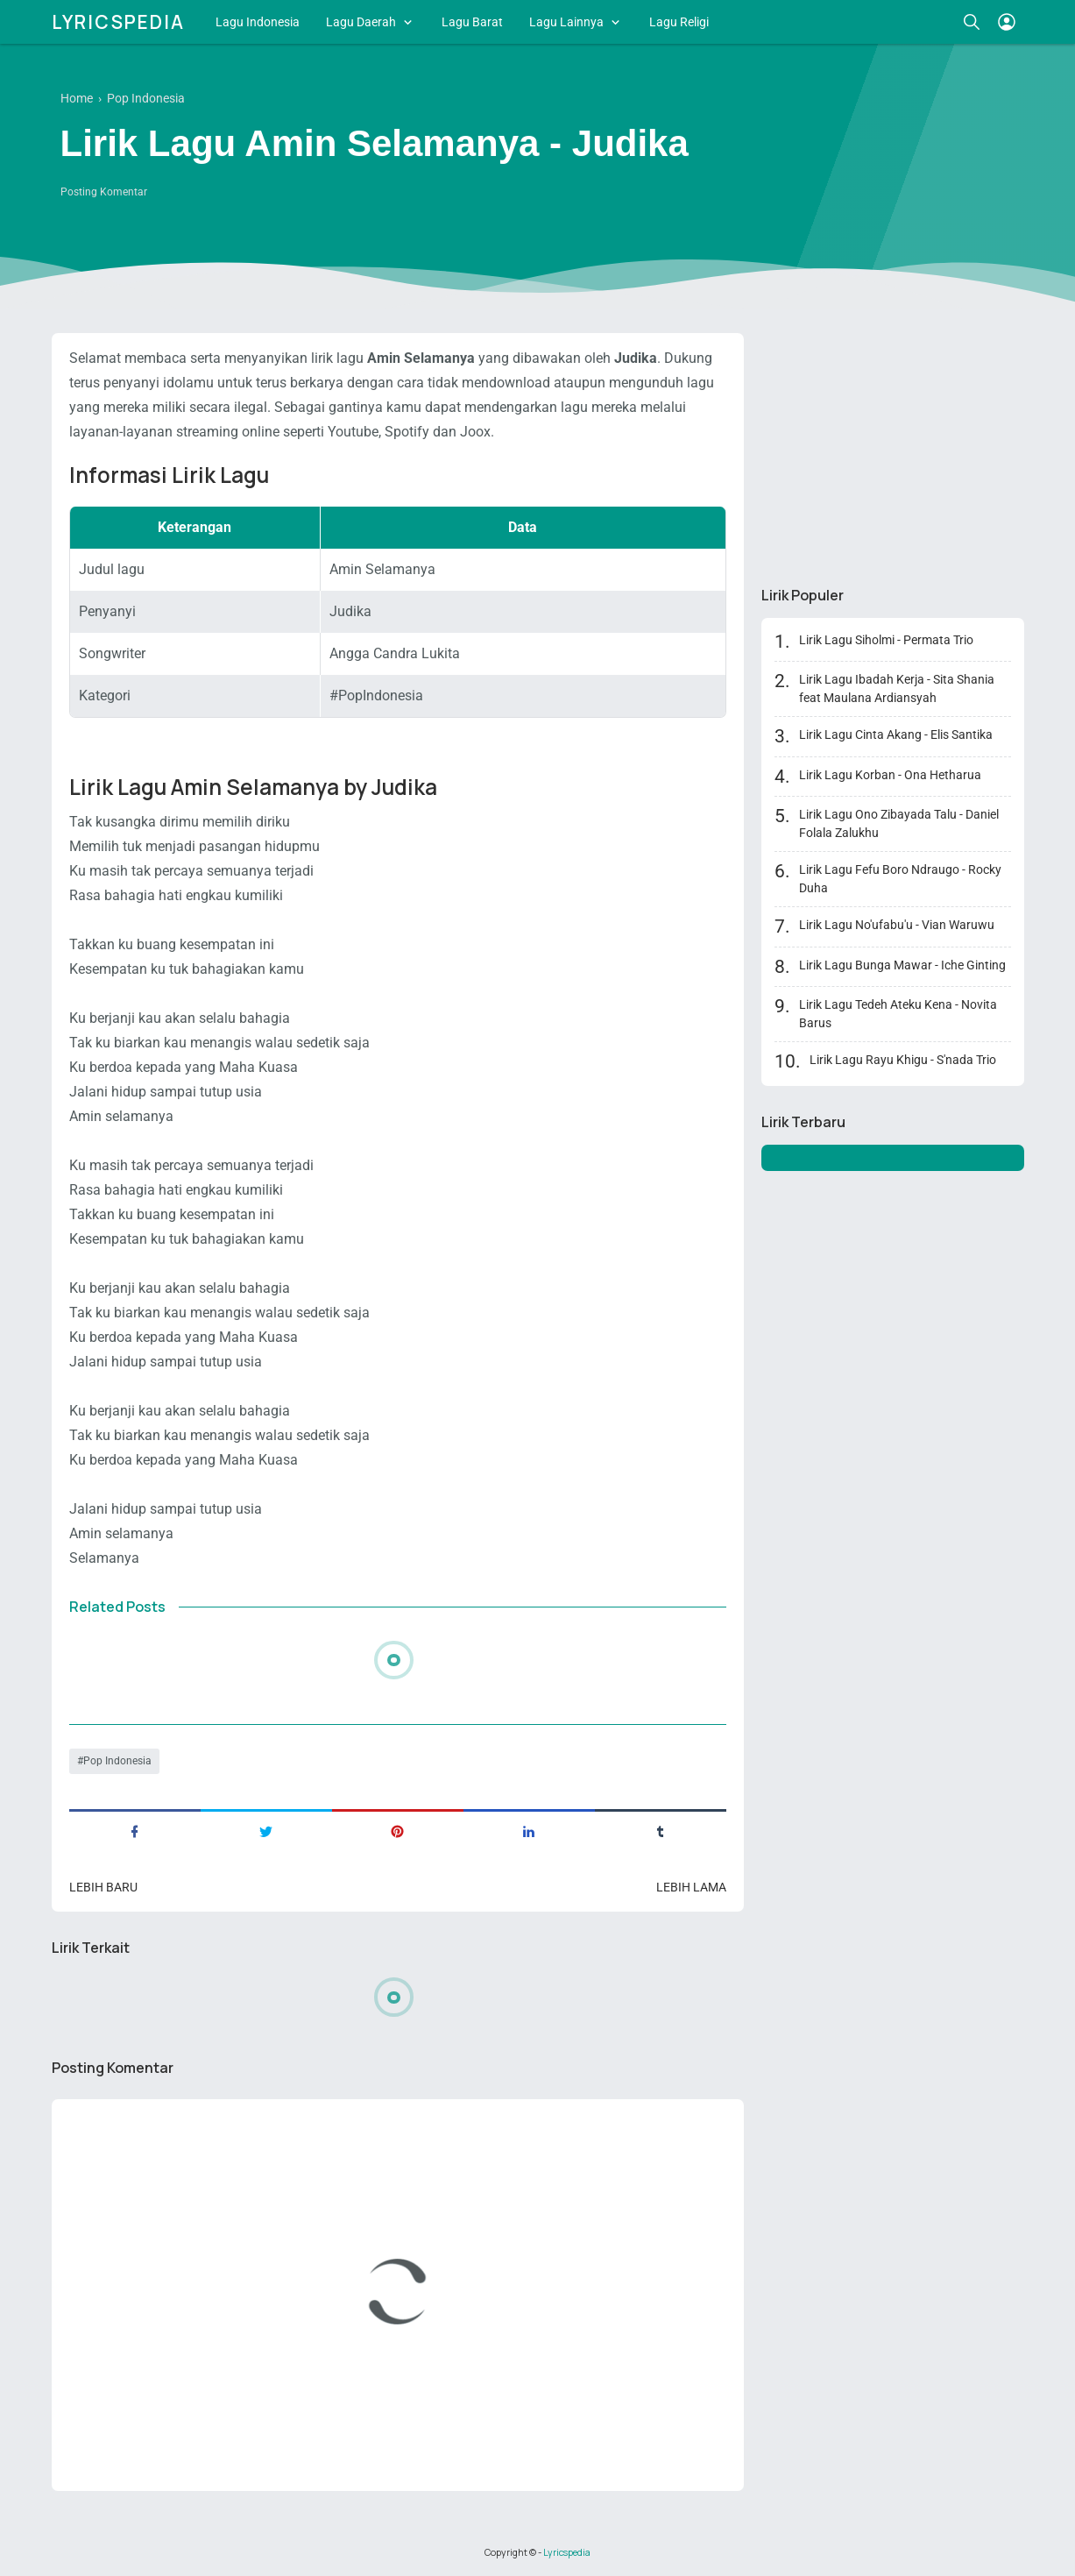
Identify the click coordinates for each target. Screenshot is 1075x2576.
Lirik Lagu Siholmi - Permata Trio (886, 640)
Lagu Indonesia (258, 22)
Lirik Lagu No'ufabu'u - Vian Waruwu (896, 925)
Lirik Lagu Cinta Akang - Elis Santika (896, 734)
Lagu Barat (472, 22)
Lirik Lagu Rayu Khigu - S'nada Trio (903, 1060)
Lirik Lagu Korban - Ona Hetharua (890, 775)
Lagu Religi (679, 22)
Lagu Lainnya (566, 22)
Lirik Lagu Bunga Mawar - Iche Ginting (902, 965)
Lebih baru (103, 1887)
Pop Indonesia (117, 1761)
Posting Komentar (103, 192)
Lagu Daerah (361, 22)
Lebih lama (691, 1887)
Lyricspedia (118, 22)
